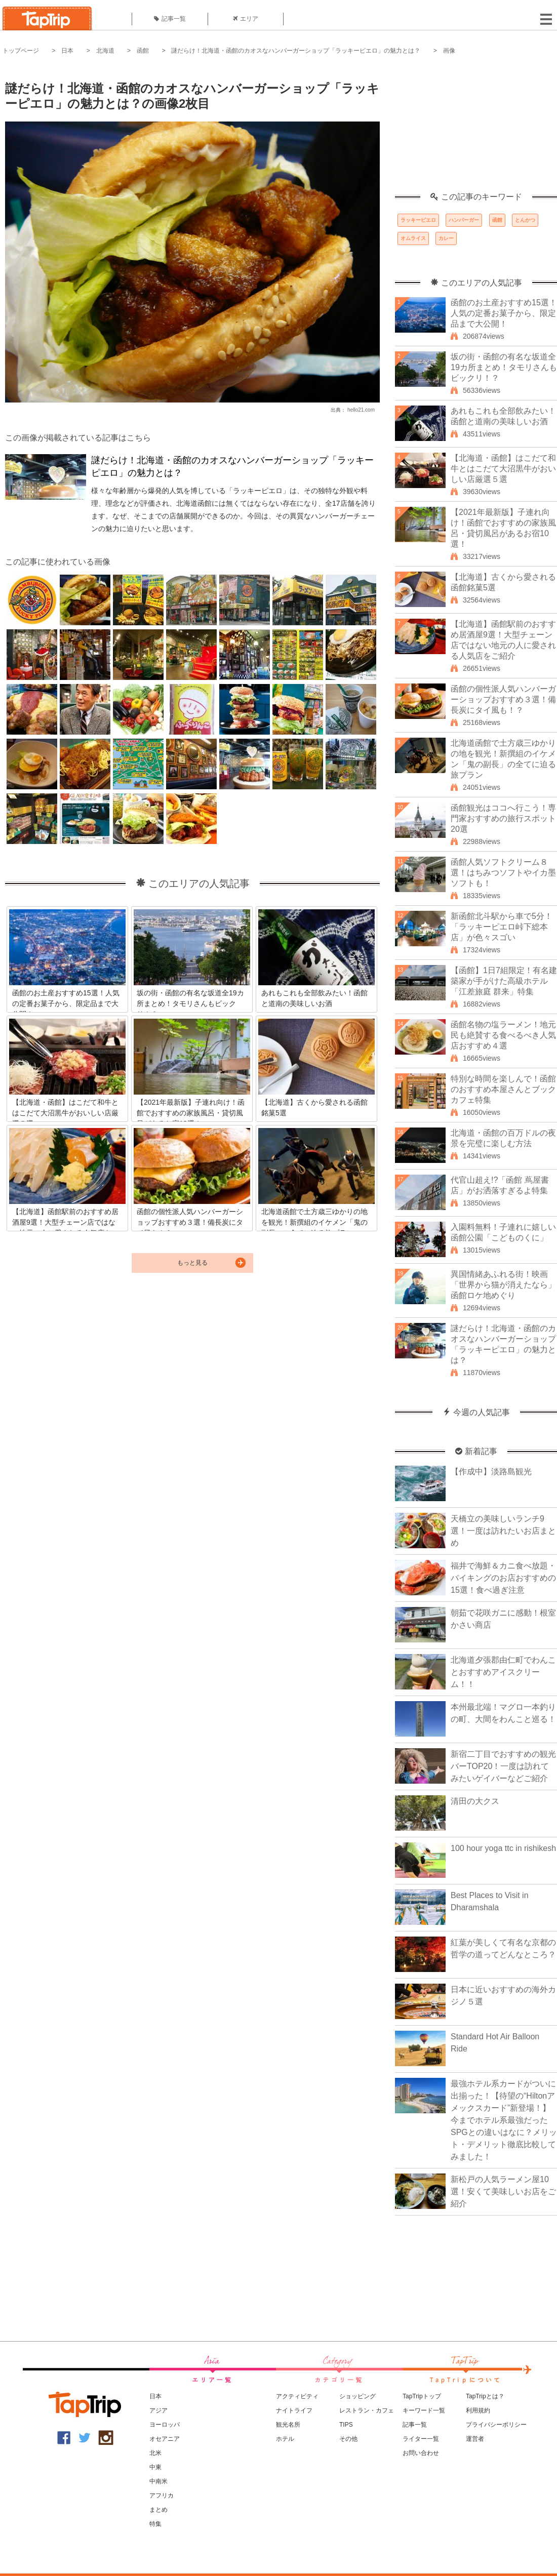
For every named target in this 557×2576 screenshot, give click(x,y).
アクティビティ (297, 2396)
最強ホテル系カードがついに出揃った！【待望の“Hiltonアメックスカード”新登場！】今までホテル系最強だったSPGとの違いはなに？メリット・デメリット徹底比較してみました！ (504, 2120)
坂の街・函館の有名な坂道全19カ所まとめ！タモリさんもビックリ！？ (504, 367)
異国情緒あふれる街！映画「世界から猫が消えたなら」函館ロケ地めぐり (503, 1285)
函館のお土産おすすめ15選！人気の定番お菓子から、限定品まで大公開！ (504, 313)
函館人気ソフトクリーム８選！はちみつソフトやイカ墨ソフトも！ (503, 873)
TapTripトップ (422, 2396)
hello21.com (361, 410)
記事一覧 (170, 18)
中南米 (158, 2481)
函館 (143, 50)
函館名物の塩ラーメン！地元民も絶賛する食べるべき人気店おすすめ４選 (503, 1035)
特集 (155, 2523)
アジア (158, 2410)
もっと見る (192, 1262)
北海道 (105, 50)
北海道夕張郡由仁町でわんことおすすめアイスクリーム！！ (503, 1672)
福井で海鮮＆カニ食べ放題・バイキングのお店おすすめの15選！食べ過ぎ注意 (503, 1577)
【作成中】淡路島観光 (491, 1471)
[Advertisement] (476, 129)
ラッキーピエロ (418, 220)
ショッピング (357, 2396)
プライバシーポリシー (496, 2424)
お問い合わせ (421, 2453)
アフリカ (161, 2495)
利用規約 (478, 2410)
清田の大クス (475, 1801)
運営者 (475, 2438)
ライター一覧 (421, 2438)
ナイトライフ (294, 2410)
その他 (348, 2438)
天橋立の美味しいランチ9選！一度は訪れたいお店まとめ (503, 1530)
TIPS (346, 2424)
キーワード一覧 (424, 2410)
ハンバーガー (464, 220)
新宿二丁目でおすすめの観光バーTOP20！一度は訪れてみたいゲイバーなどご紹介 (503, 1766)
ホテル (285, 2438)
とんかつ (525, 220)
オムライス (413, 238)
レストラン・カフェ (366, 2410)
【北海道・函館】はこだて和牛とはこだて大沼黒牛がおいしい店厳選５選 (503, 469)
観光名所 (288, 2424)
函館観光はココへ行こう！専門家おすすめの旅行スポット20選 (503, 818)
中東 (155, 2467)
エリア (245, 18)
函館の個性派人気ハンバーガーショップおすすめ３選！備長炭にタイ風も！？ (503, 699)
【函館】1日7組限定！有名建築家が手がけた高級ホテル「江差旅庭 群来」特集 (504, 981)
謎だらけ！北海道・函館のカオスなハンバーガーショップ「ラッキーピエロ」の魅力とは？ (295, 50)
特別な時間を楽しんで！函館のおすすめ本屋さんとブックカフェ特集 (503, 1089)
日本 (67, 50)
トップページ (21, 50)
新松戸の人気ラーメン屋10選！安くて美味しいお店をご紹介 (503, 2191)
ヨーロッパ (164, 2424)
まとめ (158, 2509)
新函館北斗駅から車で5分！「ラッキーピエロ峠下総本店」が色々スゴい (501, 927)
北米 (155, 2453)
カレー (446, 238)
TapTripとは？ (485, 2396)
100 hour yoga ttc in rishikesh (503, 1848)
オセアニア (164, 2438)
